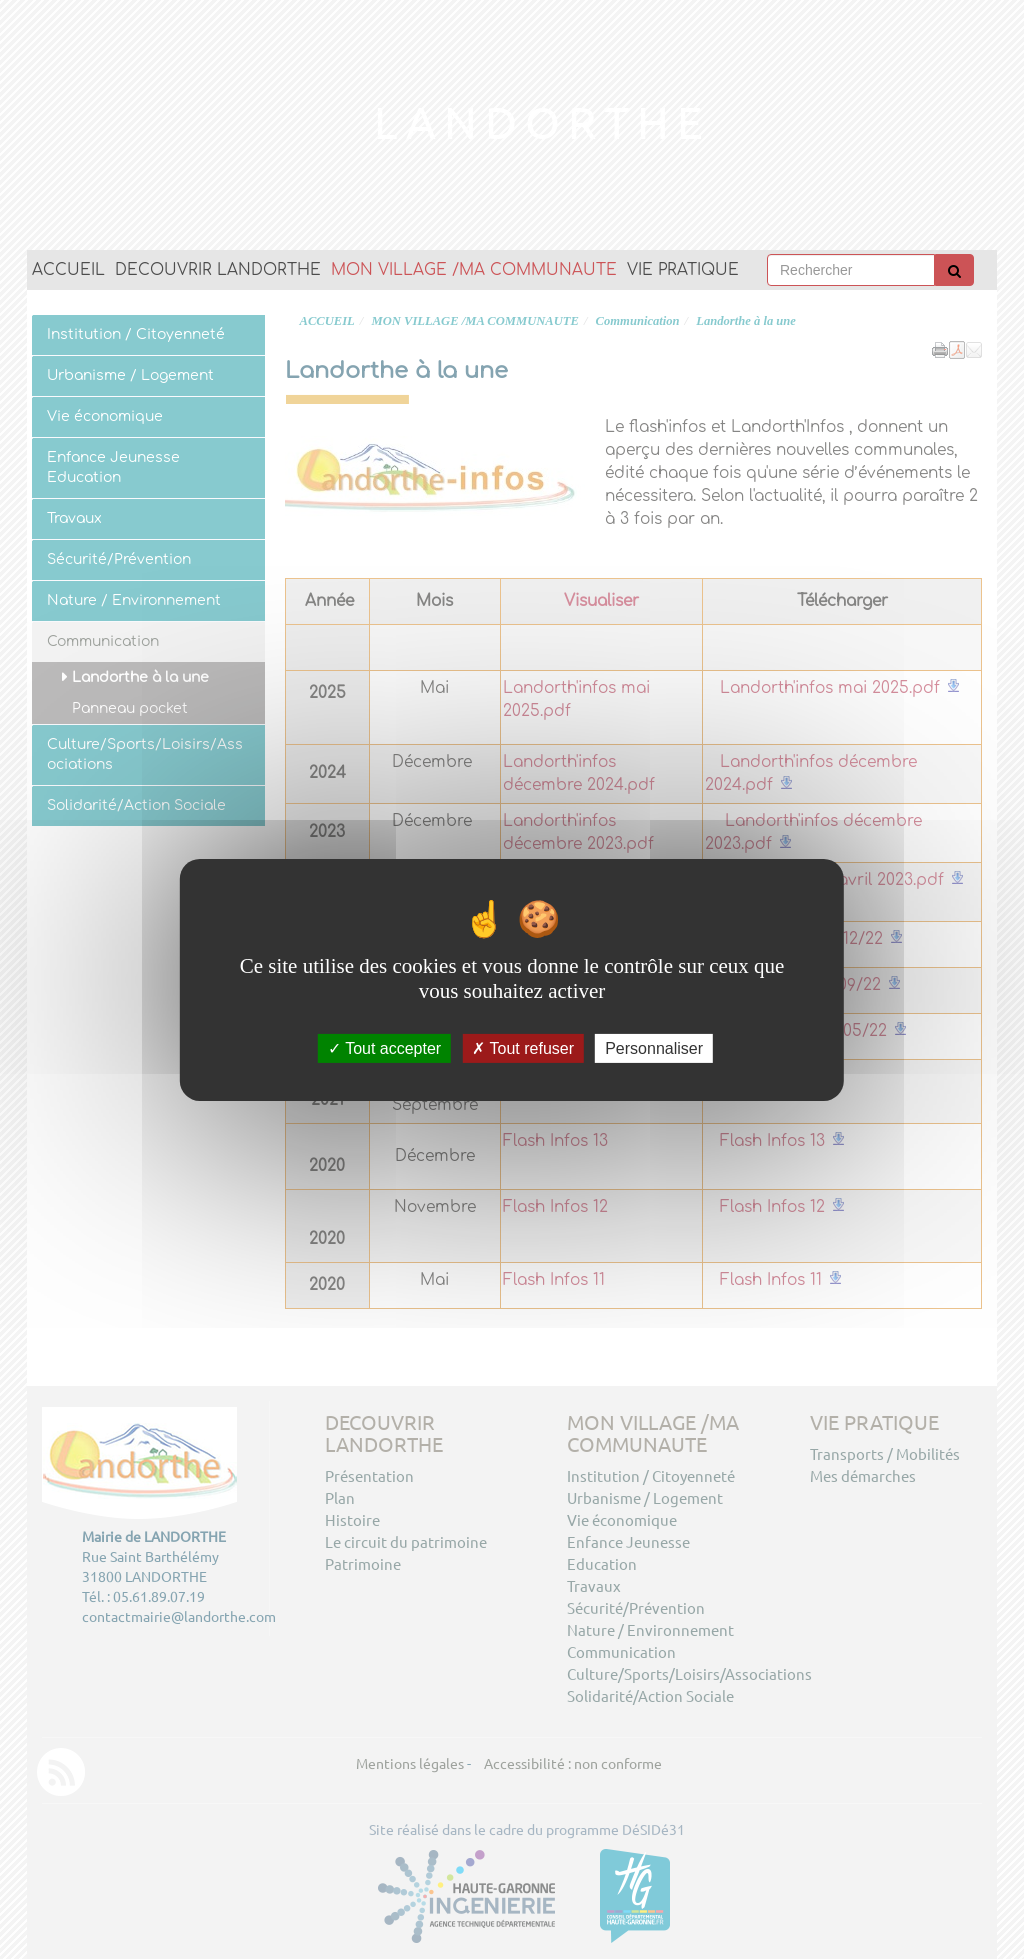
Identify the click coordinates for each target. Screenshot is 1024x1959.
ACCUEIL (68, 270)
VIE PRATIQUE (683, 270)
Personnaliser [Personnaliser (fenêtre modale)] (654, 1047)
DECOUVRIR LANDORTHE (218, 270)
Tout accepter (384, 1047)
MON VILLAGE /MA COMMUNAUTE (474, 270)
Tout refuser (523, 1047)
